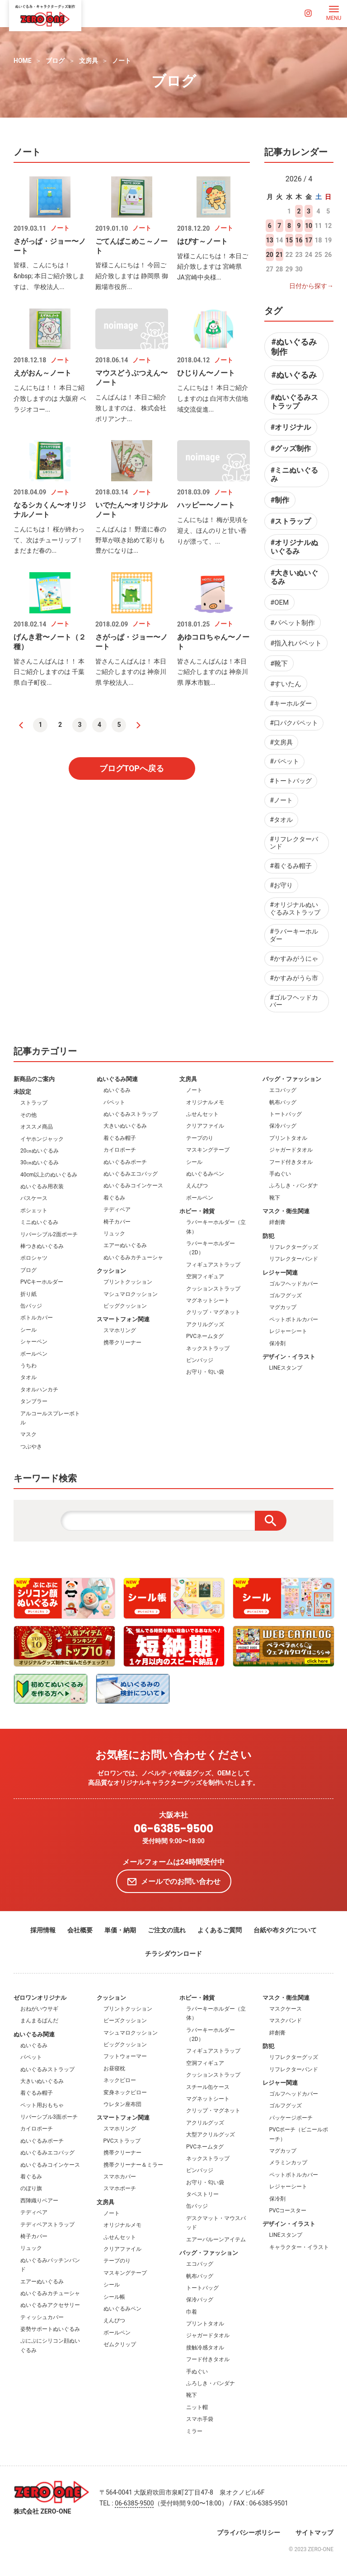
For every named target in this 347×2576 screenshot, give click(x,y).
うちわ (28, 1365)
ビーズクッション (125, 2020)
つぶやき (31, 1446)
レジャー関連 (280, 1272)
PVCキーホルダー (41, 1282)
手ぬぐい (280, 1174)
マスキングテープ (208, 1150)
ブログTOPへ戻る (131, 768)
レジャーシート (288, 1331)
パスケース (33, 1198)
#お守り (281, 885)
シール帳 (114, 2297)
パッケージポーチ (291, 2118)
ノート (121, 60)
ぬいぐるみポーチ (125, 1162)
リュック (114, 1233)
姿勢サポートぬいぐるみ (50, 2329)
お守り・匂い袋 (205, 1372)
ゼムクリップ (119, 2344)
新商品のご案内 (34, 1079)
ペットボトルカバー (293, 1319)
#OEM (279, 602)
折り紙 (28, 1294)
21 (279, 254)
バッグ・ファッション (292, 1079)
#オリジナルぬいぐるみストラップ (295, 908)
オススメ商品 (36, 1127)
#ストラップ (291, 521)
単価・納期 (120, 1930)
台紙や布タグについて (285, 1930)
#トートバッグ (291, 780)
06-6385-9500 (173, 1829)
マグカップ (282, 1307)
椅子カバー (117, 1222)
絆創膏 (277, 1222)
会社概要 (80, 1930)
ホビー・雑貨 (197, 1211)
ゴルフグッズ (285, 1295)
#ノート (281, 800)
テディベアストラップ (47, 2224)
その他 (28, 1115)
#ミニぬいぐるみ (294, 474)
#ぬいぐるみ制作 (294, 346)
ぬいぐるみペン (205, 1174)
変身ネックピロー (125, 2092)
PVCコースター (288, 2210)
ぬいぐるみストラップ (130, 1114)
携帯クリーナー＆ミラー (133, 2165)
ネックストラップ (208, 1348)
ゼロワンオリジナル (40, 1997)
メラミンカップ (288, 2162)
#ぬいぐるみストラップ (294, 401)
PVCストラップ (122, 2141)
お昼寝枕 (114, 2068)
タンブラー (33, 1401)
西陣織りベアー (39, 2200)
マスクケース (285, 2009)
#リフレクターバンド (294, 842)
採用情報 (43, 1930)
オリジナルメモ (205, 1102)
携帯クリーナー (122, 1342)
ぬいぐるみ (117, 1090)
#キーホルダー (291, 703)
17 (308, 240)
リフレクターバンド (293, 1259)
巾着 (191, 2312)
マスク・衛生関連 (286, 1211)
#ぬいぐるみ (294, 375)
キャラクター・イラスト (299, 2247)
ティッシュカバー (42, 2317)
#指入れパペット (296, 643)
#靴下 (279, 663)
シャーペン (33, 1341)
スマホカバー (119, 2176)
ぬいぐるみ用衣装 (42, 1186)
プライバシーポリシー (248, 2532)
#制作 (280, 500)
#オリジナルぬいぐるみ (294, 546)
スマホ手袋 (199, 2419)
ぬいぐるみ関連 (117, 1079)
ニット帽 (197, 2407)
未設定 (22, 1091)
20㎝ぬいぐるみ (39, 1151)
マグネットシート (208, 1300)
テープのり (199, 1138)
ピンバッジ (199, 1360)
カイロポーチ (119, 1150)
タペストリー (202, 2194)
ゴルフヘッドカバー (293, 1284)
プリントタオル (288, 1138)
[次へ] (138, 725)
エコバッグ (282, 1090)
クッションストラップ (213, 1289)
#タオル (281, 819)
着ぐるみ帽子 (119, 1138)
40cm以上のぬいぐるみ (48, 1175)
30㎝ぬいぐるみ (39, 1162)
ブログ (55, 60)
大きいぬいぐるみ (125, 1126)
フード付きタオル (291, 1162)
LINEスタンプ (285, 1368)
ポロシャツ (33, 1258)
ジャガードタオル (291, 1150)
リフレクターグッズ (293, 1247)
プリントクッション (127, 1282)
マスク (28, 1434)
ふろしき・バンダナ (293, 1185)
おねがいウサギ (39, 2009)
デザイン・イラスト (289, 1356)
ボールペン (33, 1354)
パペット (114, 1102)
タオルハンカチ (39, 1389)
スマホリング (119, 1330)
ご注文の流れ (167, 1930)
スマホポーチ (119, 2188)
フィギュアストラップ (213, 1265)
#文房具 (281, 742)
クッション (111, 1270)
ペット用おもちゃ (42, 2105)
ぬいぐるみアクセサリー (50, 2305)
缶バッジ (31, 1306)
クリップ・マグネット (213, 1312)
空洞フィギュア (205, 1276)
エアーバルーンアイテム (216, 2239)
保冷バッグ (282, 1126)
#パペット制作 (292, 623)
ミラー (194, 2431)
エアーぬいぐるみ (125, 1245)
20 (269, 254)
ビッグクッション (125, 1306)
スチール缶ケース (208, 2087)
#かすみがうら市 (294, 978)
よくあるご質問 (219, 1930)
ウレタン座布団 (122, 2104)
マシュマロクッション (130, 1294)
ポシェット (33, 1210)
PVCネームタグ (205, 1336)
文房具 (88, 60)
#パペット (284, 761)
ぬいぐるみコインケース (133, 1185)
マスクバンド (285, 2020)
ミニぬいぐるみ (39, 1222)
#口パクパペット (294, 722)
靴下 (274, 1198)
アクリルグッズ (205, 1324)
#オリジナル (291, 427)
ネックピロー (119, 2080)
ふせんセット (202, 1114)
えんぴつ (197, 1185)
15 (289, 240)
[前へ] (21, 725)
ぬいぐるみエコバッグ (130, 1174)
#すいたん (285, 684)
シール (28, 1330)
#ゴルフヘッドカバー (294, 1001)
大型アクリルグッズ (210, 2134)
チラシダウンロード (173, 1953)
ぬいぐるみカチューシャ (133, 1257)
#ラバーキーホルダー (294, 935)
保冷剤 (277, 1343)
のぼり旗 (31, 2188)
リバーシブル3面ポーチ (49, 2117)
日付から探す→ (311, 285)
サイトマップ (314, 2532)
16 (298, 240)
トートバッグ (285, 1114)
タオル (28, 1377)
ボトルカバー (36, 1317)
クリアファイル (205, 1126)
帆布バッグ (282, 1102)
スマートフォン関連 (123, 1319)
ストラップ (33, 1103)
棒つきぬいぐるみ (42, 1246)
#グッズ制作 (291, 448)
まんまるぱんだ (39, 2020)
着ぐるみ (114, 1198)
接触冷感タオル (205, 2347)
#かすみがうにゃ (294, 958)
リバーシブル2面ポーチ (49, 1234)
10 (308, 225)
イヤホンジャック (42, 1139)
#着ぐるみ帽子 (291, 865)
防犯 (268, 1236)
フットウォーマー (125, 2056)
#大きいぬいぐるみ (294, 577)
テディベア (117, 1209)
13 (269, 240)
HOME (23, 60)
